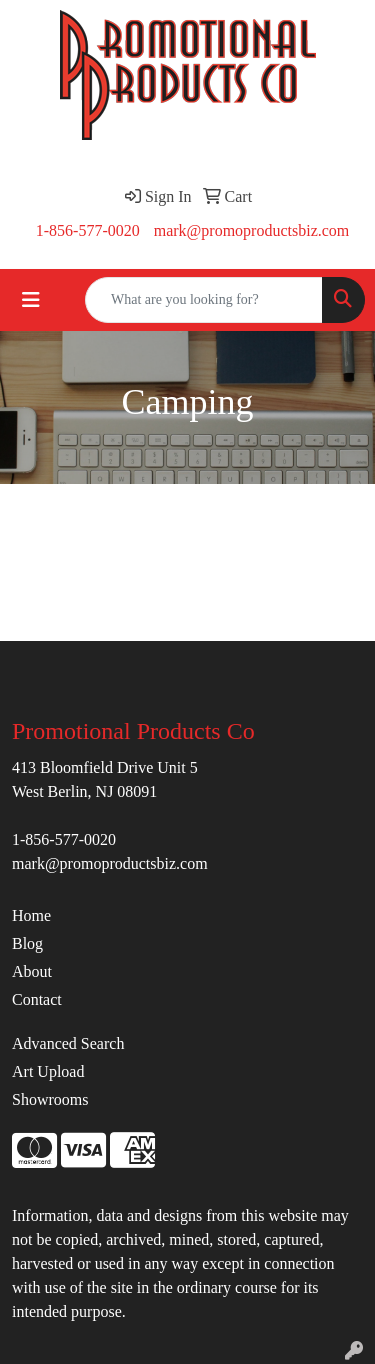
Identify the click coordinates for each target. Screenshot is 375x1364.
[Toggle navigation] (31, 300)
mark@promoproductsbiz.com (252, 230)
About (32, 971)
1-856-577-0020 (88, 230)
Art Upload (48, 1071)
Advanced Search (68, 1043)
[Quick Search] (204, 300)
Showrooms (50, 1099)
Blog (27, 943)
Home (31, 915)
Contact (37, 999)
